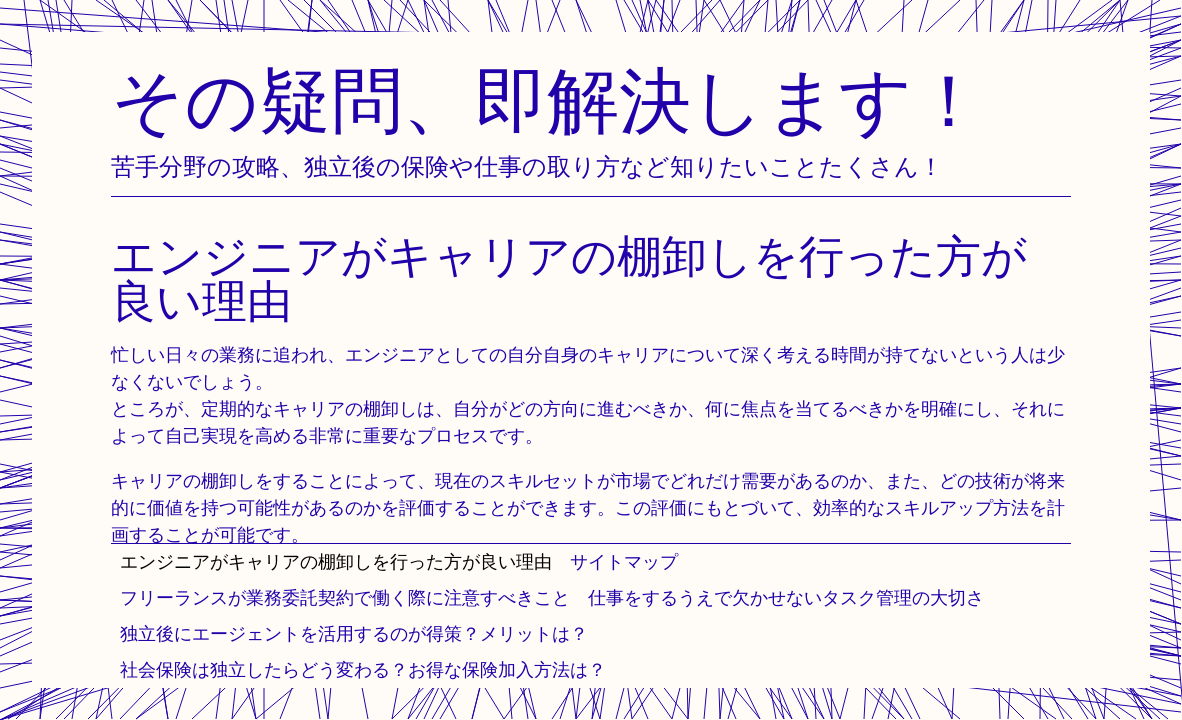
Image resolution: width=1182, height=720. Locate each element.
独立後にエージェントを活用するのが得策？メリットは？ (354, 633)
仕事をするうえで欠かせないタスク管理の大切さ (786, 597)
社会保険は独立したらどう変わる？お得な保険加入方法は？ (363, 669)
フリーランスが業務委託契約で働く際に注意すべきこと (345, 597)
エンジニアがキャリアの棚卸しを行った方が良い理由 (336, 561)
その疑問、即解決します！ (548, 99)
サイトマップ (624, 561)
